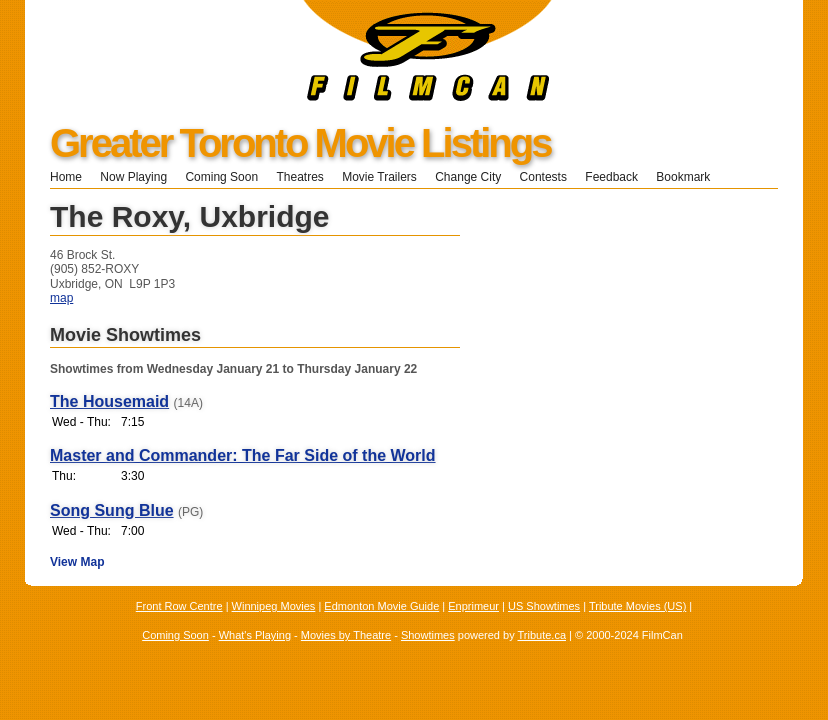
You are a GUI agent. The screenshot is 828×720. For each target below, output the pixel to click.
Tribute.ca (542, 635)
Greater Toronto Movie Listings (300, 143)
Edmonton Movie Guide (381, 606)
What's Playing (255, 635)
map (61, 298)
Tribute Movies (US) (637, 606)
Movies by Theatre (346, 635)
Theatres (299, 177)
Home (66, 177)
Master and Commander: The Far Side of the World (243, 455)
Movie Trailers (379, 177)
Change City (468, 177)
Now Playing (133, 177)
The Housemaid (109, 401)
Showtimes (428, 635)
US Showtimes (544, 606)
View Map (77, 562)
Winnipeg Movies (274, 606)
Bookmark (689, 177)
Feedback (611, 177)
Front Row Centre (179, 606)
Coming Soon (221, 177)
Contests (543, 177)
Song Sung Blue (112, 510)
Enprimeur (473, 606)
